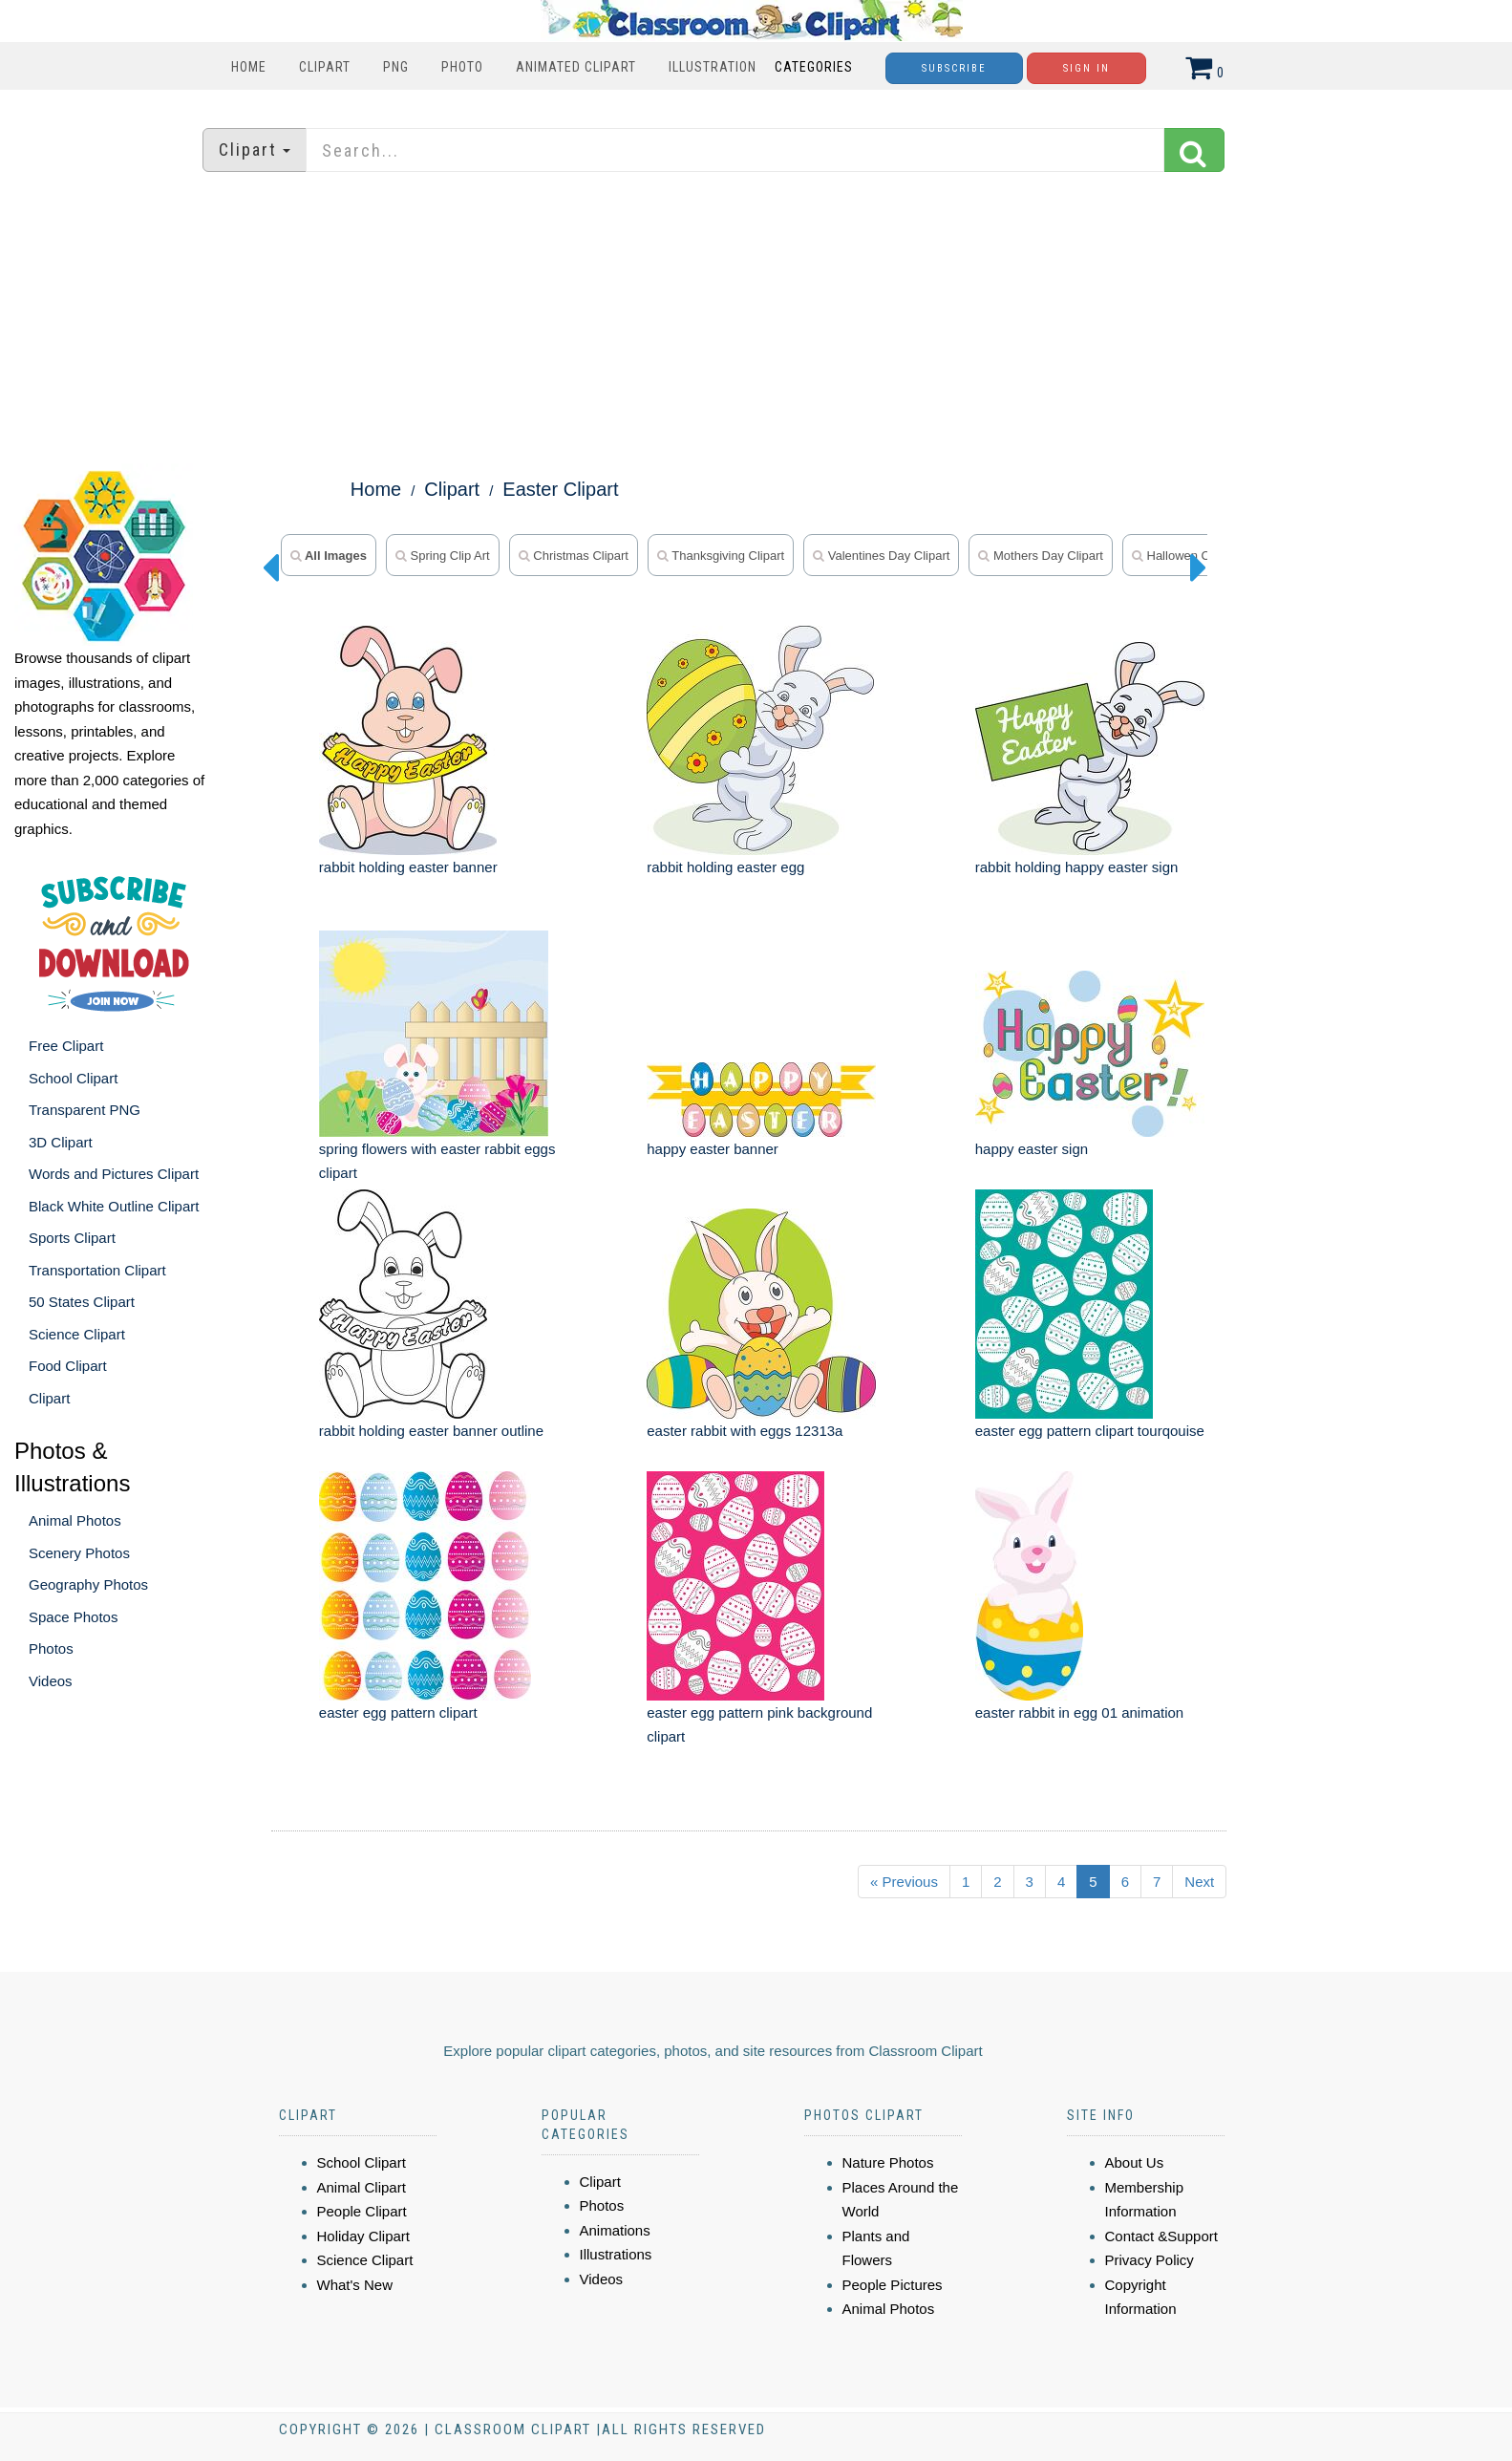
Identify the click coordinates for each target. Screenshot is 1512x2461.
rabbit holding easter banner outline (431, 1431)
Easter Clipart (560, 489)
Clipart (325, 67)
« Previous (904, 1881)
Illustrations (616, 2254)
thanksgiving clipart (720, 555)
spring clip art (442, 555)
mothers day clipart (1040, 555)
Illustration (712, 67)
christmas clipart (573, 555)
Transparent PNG (84, 1110)
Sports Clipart (72, 1238)
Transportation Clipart (97, 1270)
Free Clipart (66, 1046)
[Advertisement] (756, 320)
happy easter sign (1031, 1149)
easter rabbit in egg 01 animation (1079, 1712)
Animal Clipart (361, 2187)
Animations (615, 2230)
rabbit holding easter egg (725, 867)
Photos (51, 1648)
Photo (462, 67)
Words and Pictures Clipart (114, 1174)
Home (248, 67)
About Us (1134, 2162)
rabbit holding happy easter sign (1077, 867)
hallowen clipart (1184, 555)
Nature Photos (888, 2162)
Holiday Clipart (364, 2236)
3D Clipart (61, 1142)
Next (1199, 1881)
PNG (396, 67)
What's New (355, 2285)
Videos (51, 1681)
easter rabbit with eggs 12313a (744, 1431)
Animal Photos (75, 1520)
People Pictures (892, 2285)
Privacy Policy (1149, 2260)
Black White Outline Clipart (114, 1206)
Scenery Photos (79, 1553)
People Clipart (362, 2211)
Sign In (1086, 68)
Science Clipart (77, 1334)
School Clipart (73, 1078)
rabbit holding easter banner (408, 867)
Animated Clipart (576, 67)
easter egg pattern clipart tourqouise (1089, 1431)
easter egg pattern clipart (398, 1712)
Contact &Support (1161, 2236)
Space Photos (73, 1617)
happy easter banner (712, 1149)
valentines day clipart (881, 555)
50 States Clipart (82, 1302)
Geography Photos (88, 1584)
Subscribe (954, 68)
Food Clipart (68, 1366)
